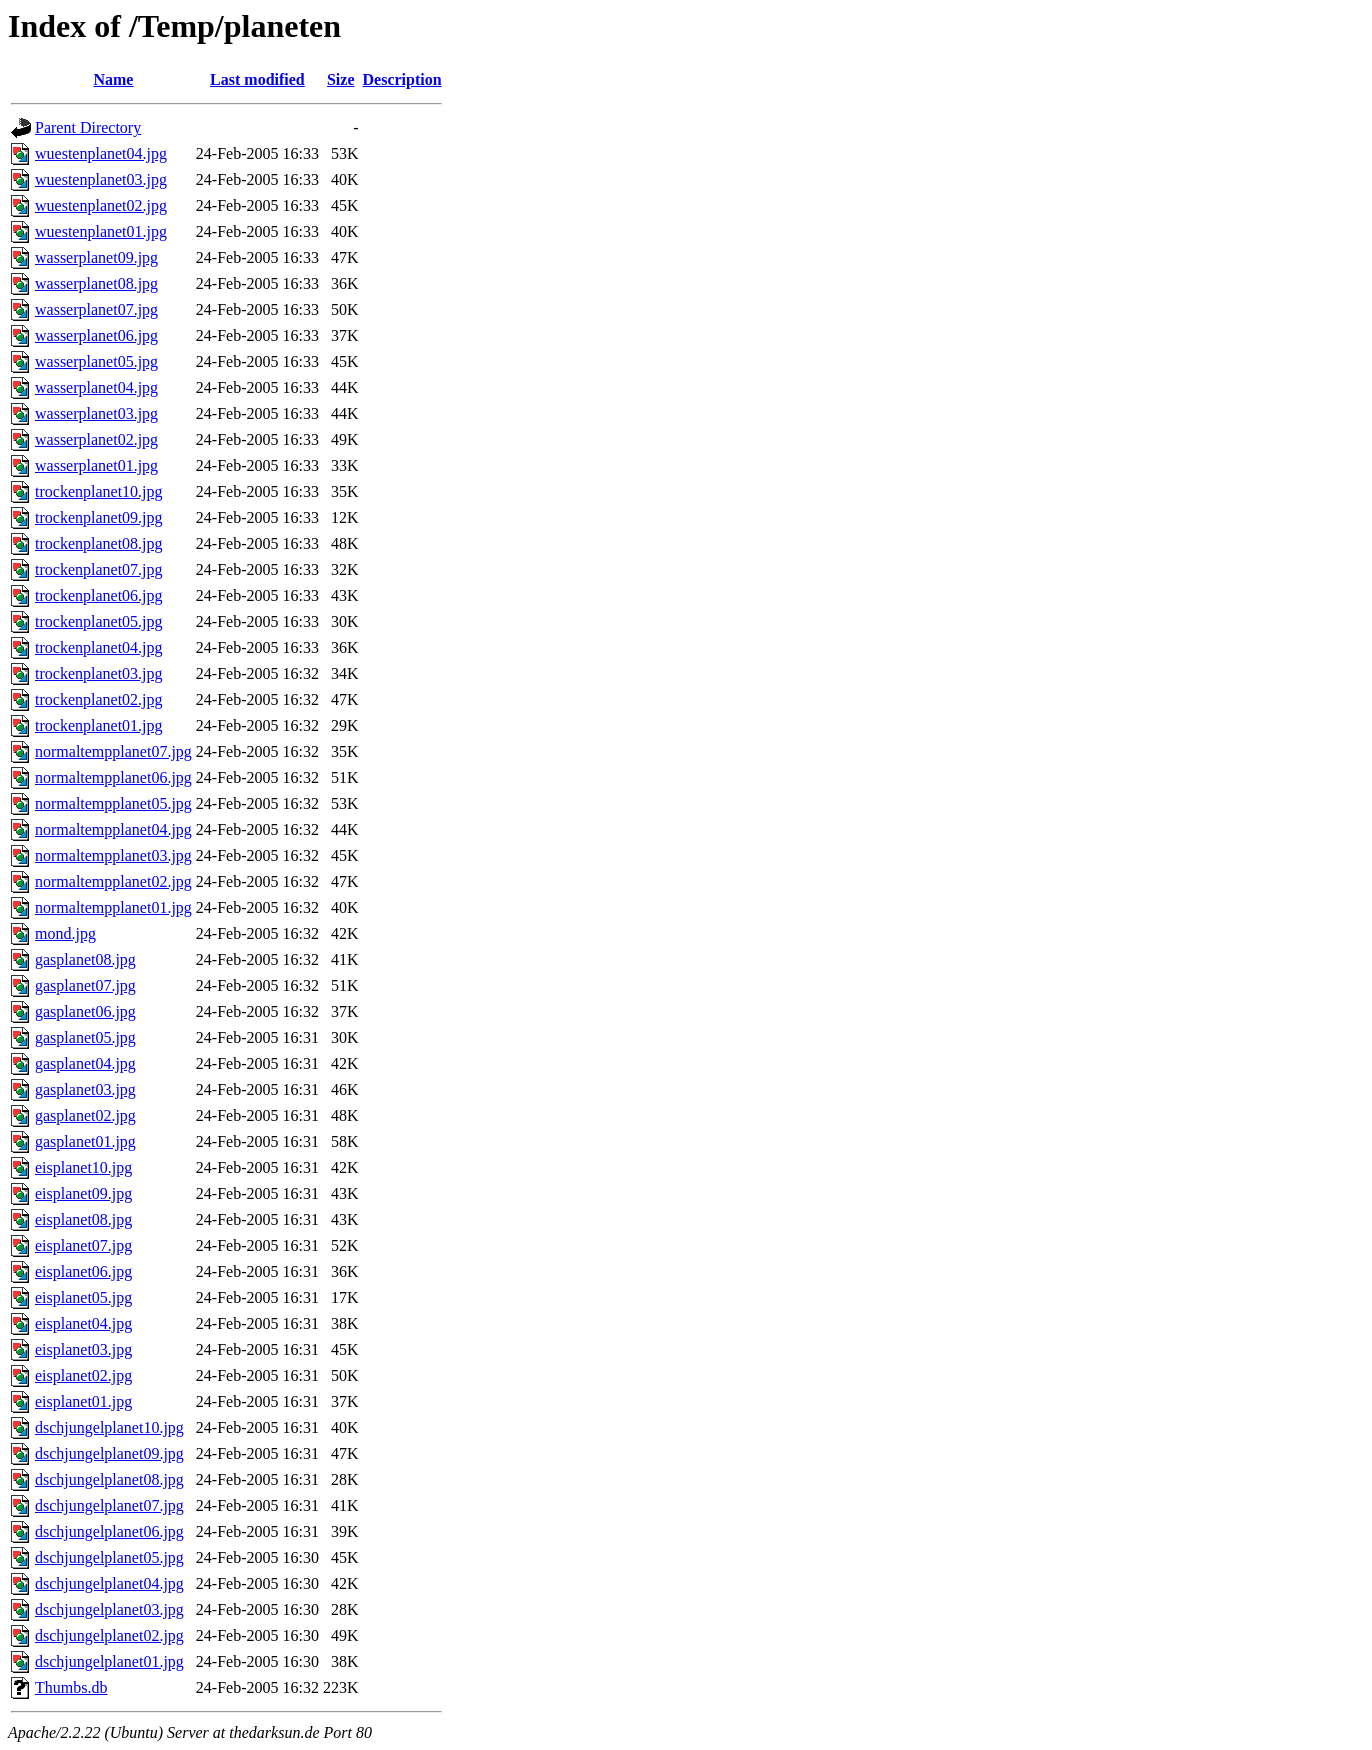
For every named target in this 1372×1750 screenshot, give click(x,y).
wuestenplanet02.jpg (101, 205)
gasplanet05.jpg (85, 1037)
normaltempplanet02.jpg (113, 881)
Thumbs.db (71, 1687)
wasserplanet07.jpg (96, 309)
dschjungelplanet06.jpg (109, 1531)
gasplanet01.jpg (85, 1141)
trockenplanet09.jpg (99, 517)
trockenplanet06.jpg (99, 595)
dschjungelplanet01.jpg (109, 1661)
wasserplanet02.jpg (96, 439)
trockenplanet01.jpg (99, 725)
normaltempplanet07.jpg (113, 751)
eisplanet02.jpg (83, 1375)
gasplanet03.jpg (85, 1089)
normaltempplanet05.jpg (113, 803)
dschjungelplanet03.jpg (109, 1609)
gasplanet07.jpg (85, 985)
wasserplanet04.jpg (96, 387)
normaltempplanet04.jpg (113, 829)
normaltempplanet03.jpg (113, 855)
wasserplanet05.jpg (96, 361)
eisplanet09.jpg (83, 1193)
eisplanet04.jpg (83, 1323)
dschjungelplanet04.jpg (109, 1583)
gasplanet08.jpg (85, 959)
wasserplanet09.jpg (96, 257)
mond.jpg (65, 933)
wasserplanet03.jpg (96, 413)
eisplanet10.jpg (83, 1167)
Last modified (257, 79)
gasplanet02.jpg (85, 1115)
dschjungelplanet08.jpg (109, 1479)
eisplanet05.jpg (83, 1297)
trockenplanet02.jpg (99, 699)
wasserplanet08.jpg (96, 283)
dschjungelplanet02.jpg (109, 1635)
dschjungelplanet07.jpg (109, 1505)
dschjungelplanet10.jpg (109, 1427)
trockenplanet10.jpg (99, 491)
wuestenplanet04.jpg (101, 153)
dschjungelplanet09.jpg (109, 1453)
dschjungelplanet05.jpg (109, 1557)
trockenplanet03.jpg (99, 673)
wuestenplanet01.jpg (101, 231)
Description (402, 79)
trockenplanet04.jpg (99, 647)
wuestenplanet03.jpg (101, 179)
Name (113, 79)
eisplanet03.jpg (83, 1349)
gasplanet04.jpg (85, 1063)
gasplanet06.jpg (85, 1011)
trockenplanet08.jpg (99, 543)
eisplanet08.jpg (83, 1219)
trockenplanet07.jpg (99, 569)
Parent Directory (88, 127)
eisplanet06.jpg (83, 1271)
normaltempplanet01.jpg (113, 907)
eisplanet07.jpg (83, 1245)
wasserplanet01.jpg (96, 465)
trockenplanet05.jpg (99, 621)
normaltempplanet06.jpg (113, 777)
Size (341, 79)
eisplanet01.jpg (83, 1401)
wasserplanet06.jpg (96, 335)
